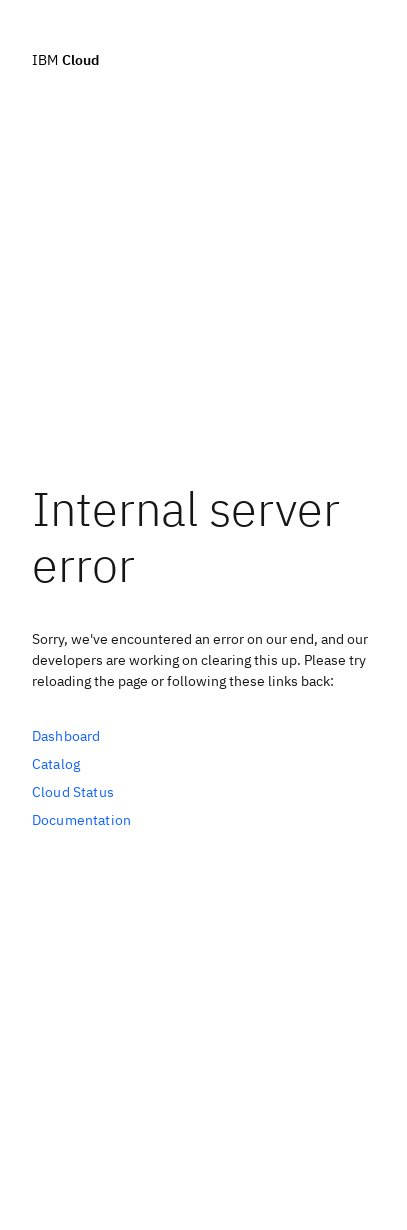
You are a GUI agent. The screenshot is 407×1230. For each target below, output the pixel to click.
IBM (65, 59)
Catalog (56, 764)
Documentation (81, 820)
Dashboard (66, 736)
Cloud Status (73, 792)
